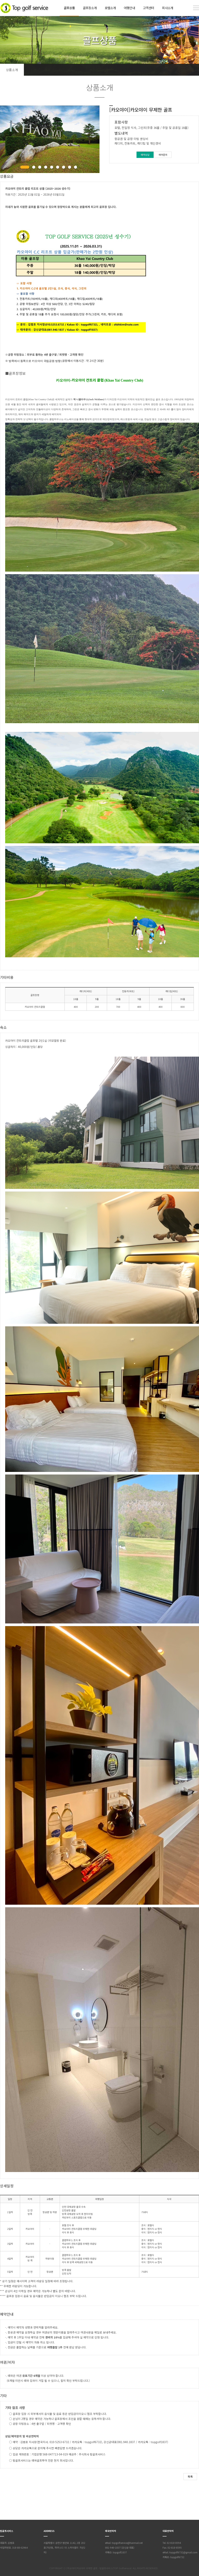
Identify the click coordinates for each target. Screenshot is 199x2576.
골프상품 (69, 7)
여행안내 (129, 7)
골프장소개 (90, 7)
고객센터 (148, 7)
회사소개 (167, 7)
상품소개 (12, 69)
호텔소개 (110, 7)
